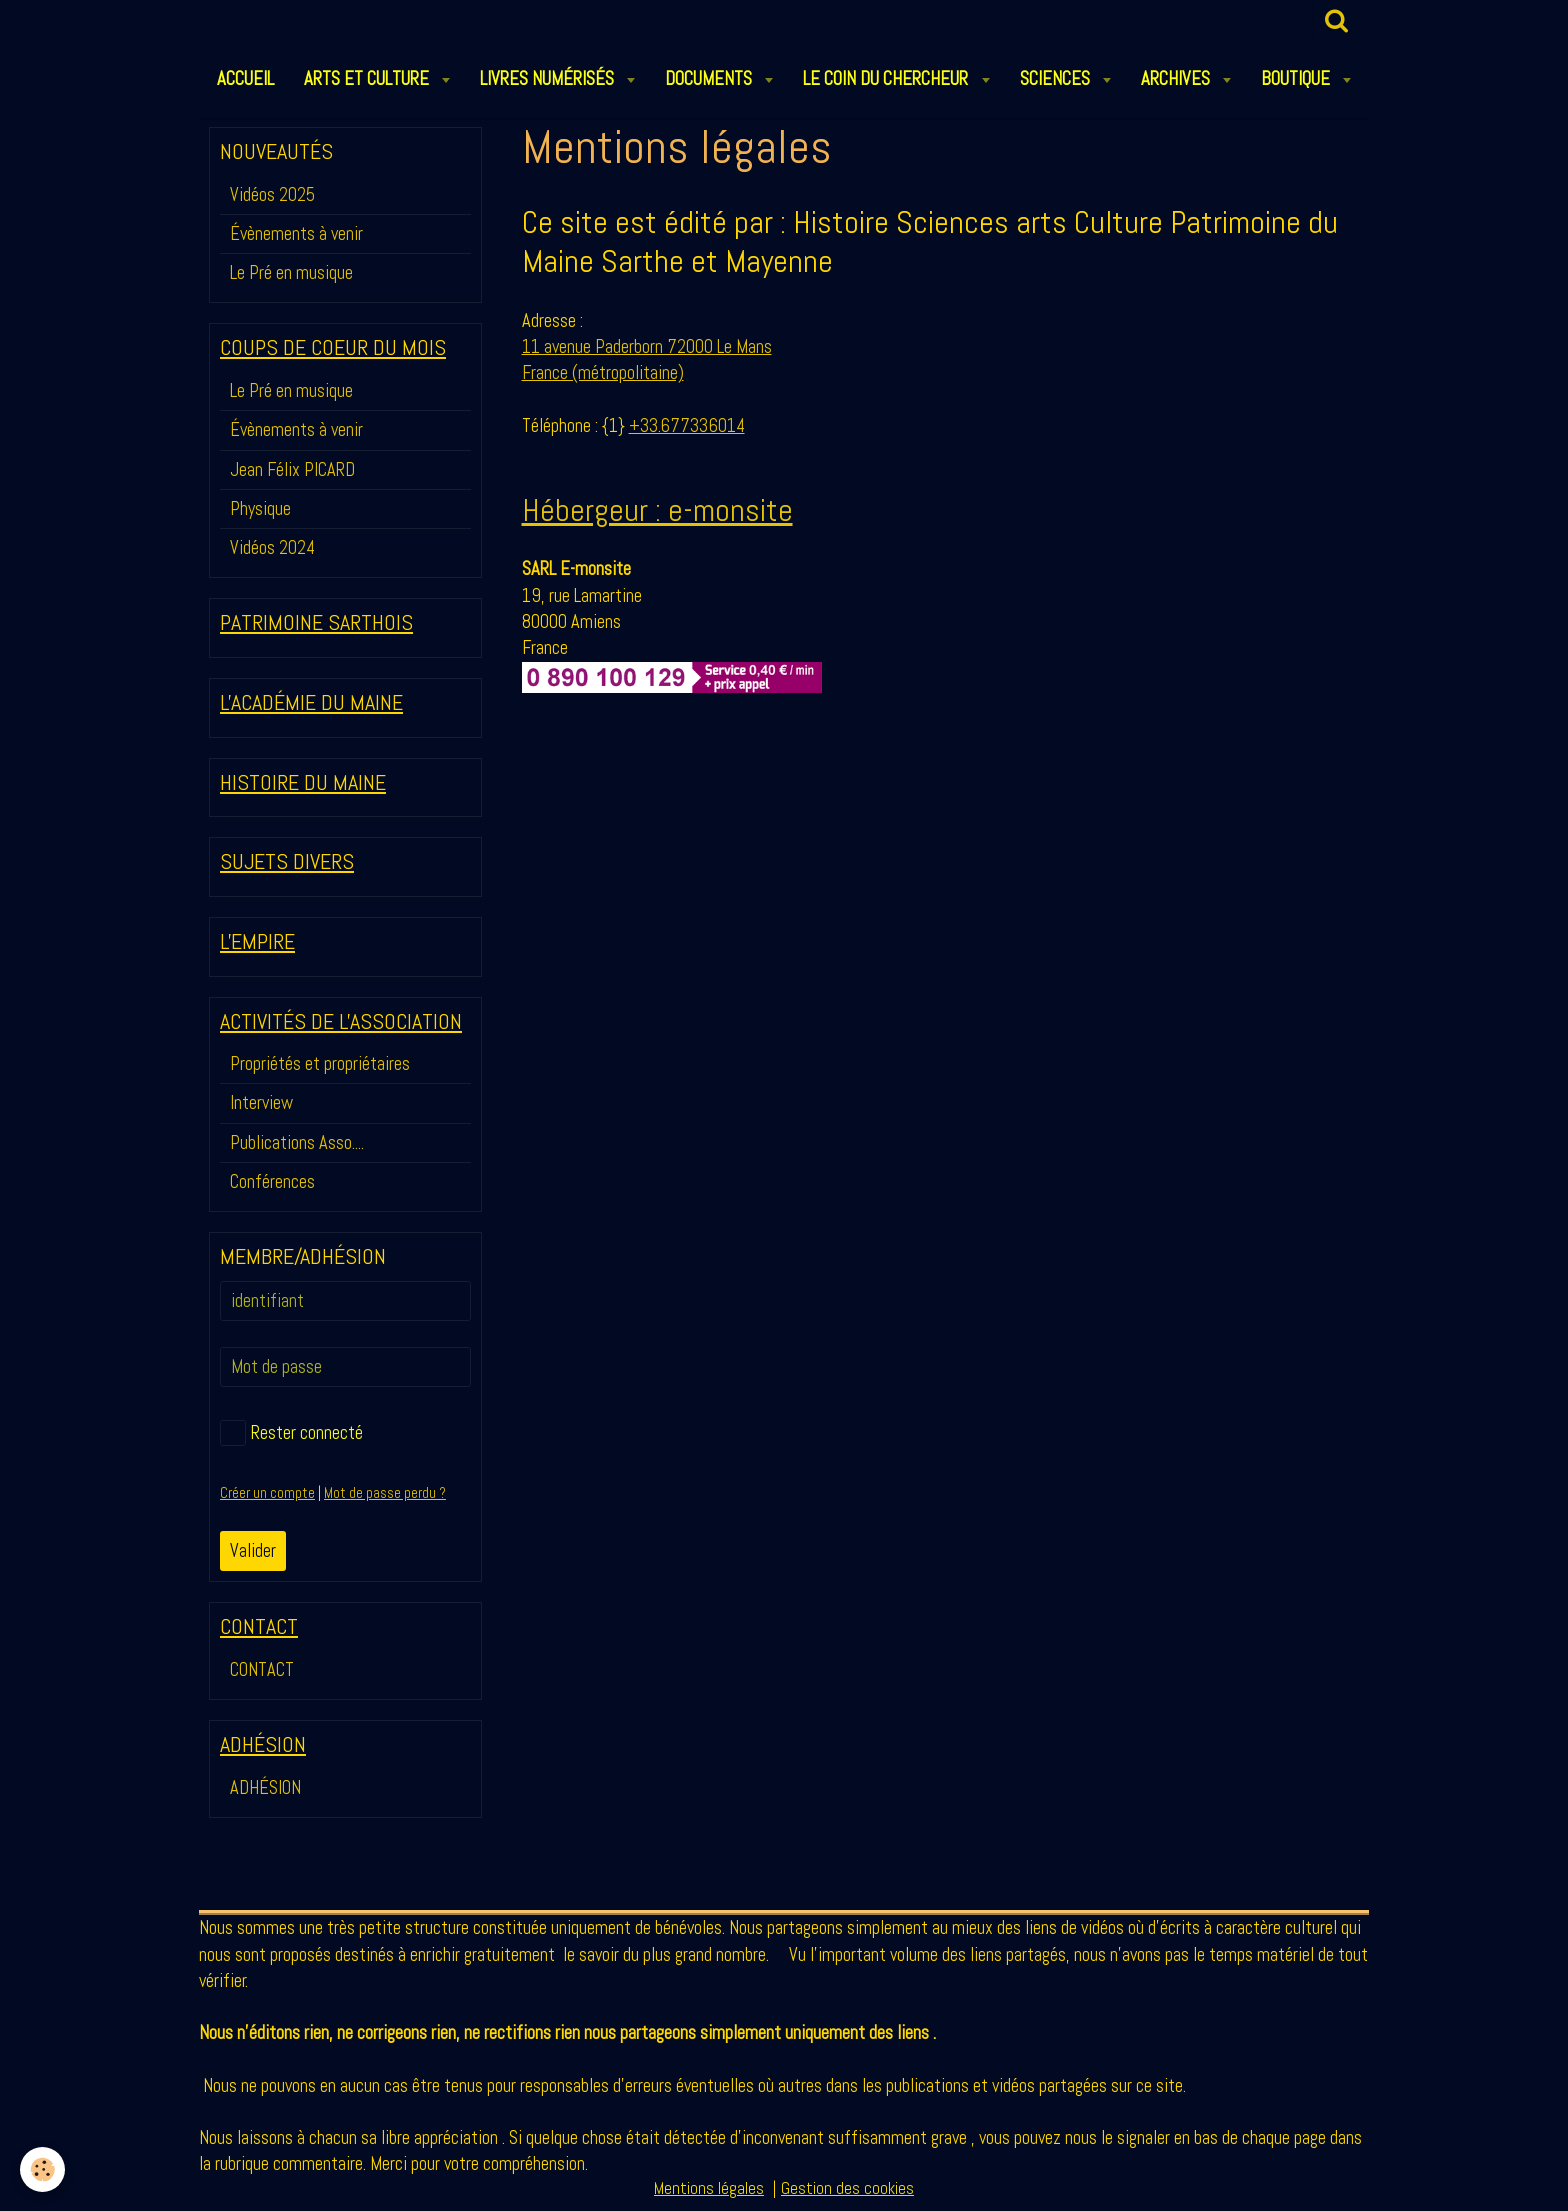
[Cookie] (42, 2169)
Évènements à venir (296, 233)
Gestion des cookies (847, 2188)
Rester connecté (291, 1433)
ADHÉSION (265, 1787)
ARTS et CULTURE (368, 78)
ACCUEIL (245, 78)
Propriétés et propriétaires (320, 1063)
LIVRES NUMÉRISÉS (549, 78)
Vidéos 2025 (272, 194)
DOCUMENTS (710, 78)
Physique (260, 508)
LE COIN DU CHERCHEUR (887, 78)
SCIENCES (1057, 78)
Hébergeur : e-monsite (657, 510)
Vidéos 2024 (272, 547)
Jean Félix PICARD (292, 469)
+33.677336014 (687, 425)
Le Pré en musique (291, 272)
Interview (261, 1102)
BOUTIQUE (1297, 78)
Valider (253, 1550)
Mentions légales (709, 2188)
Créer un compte (267, 1493)
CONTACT (262, 1669)
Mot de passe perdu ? (385, 1493)
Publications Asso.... (297, 1142)
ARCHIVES (1177, 78)
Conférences (272, 1181)
